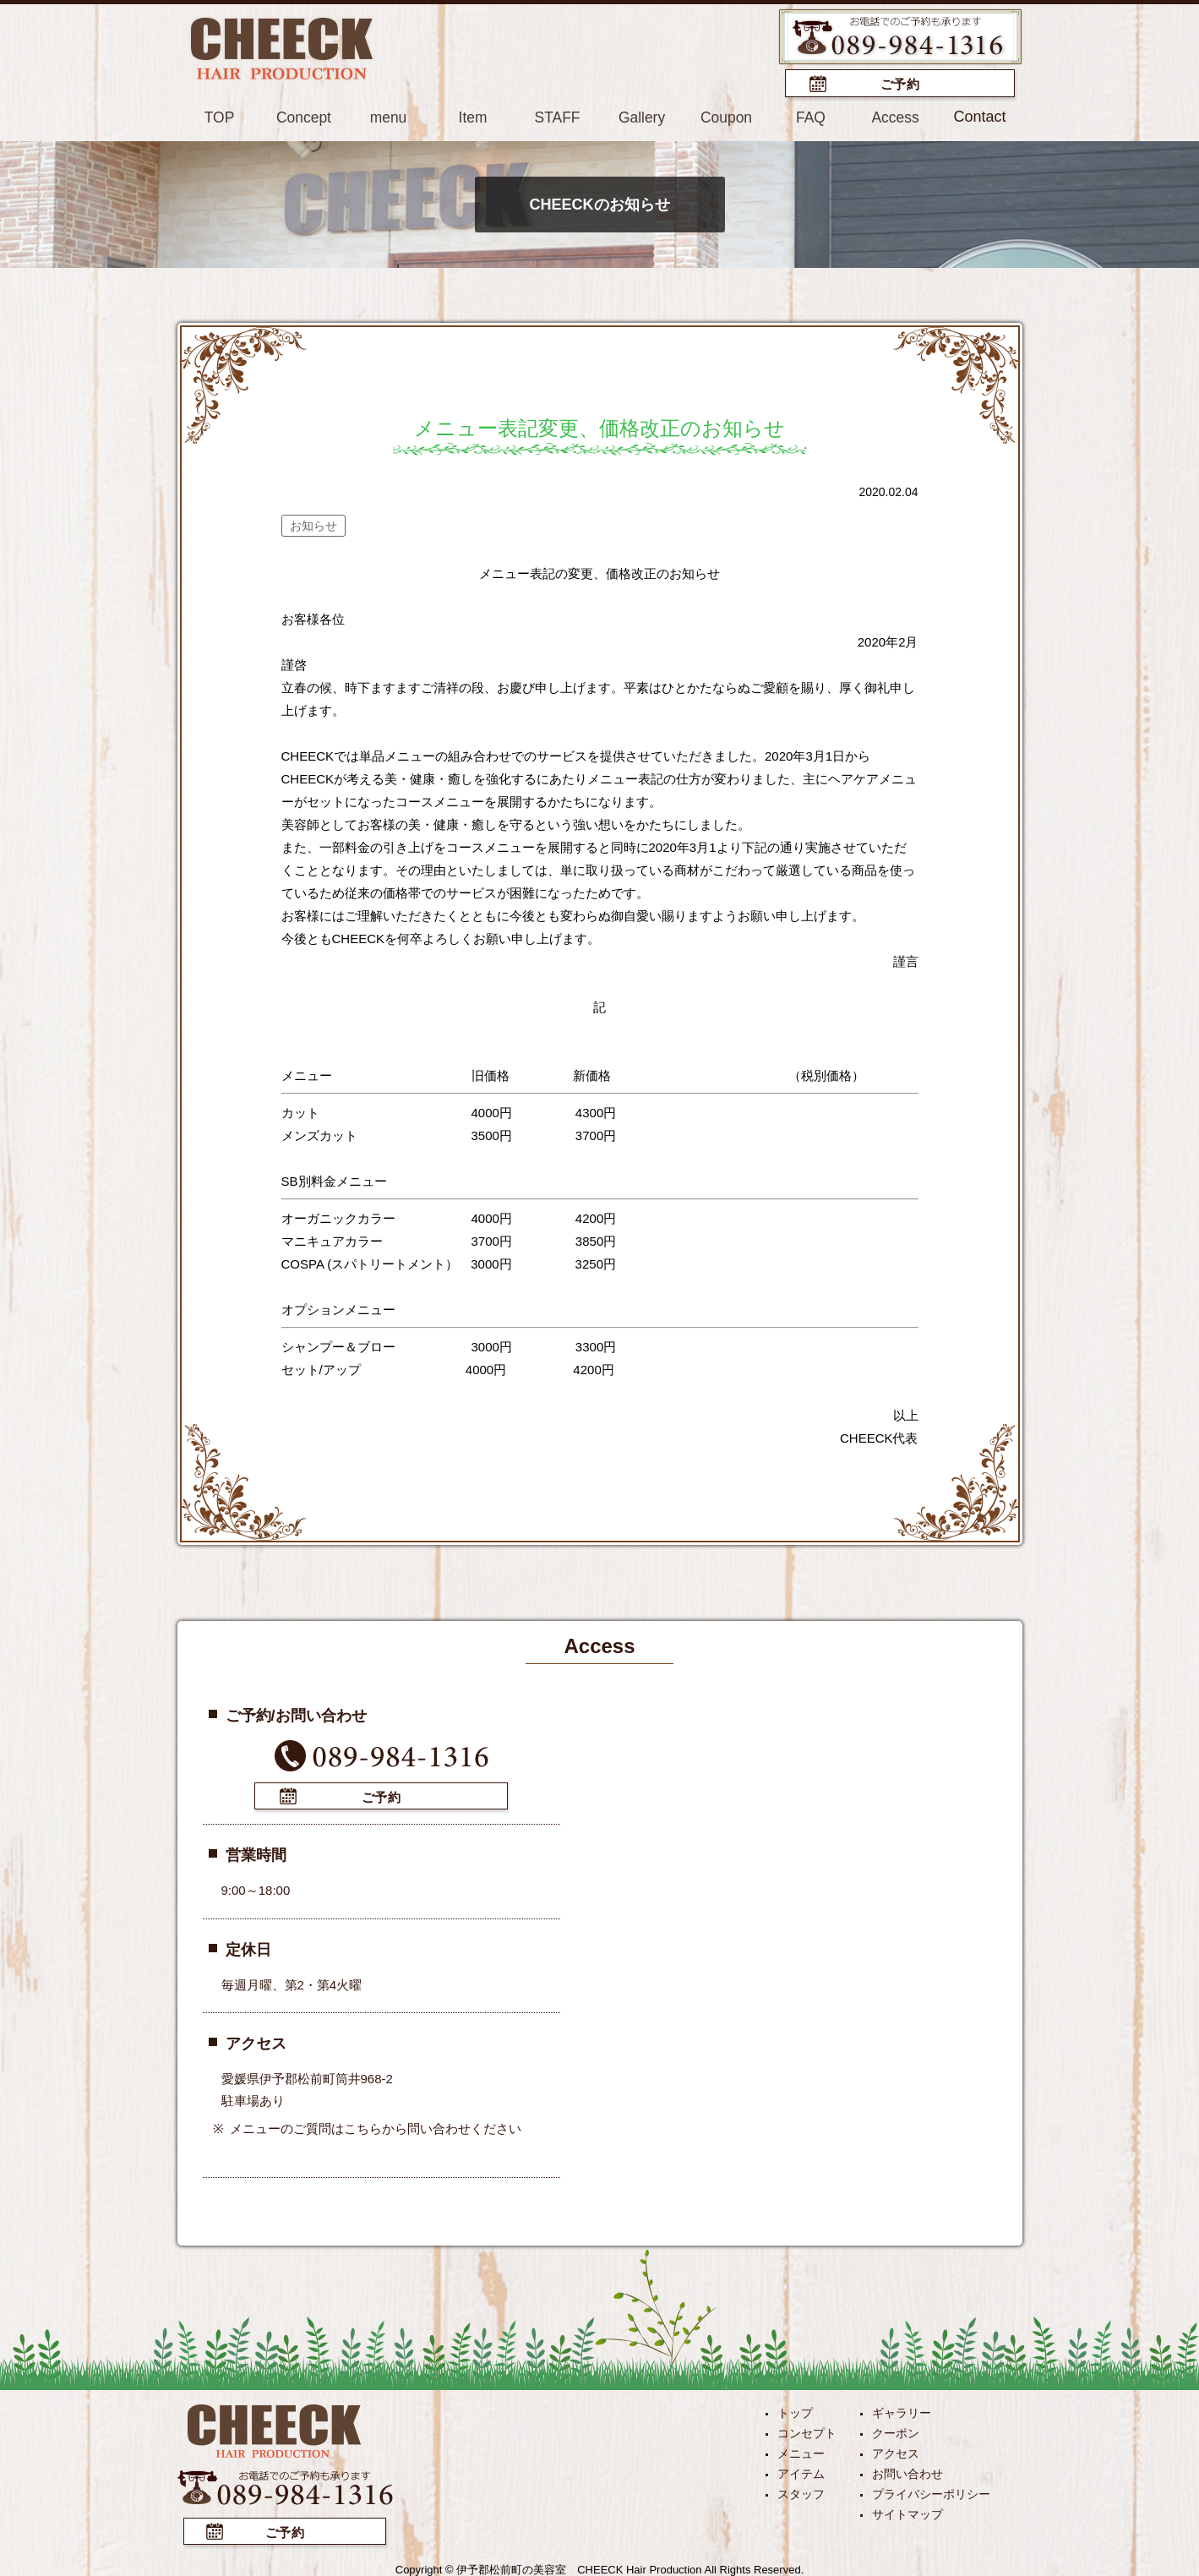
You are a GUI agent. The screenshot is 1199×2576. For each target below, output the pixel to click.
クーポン (895, 2430)
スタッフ (801, 2491)
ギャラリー (901, 2410)
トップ (795, 2410)
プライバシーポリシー (931, 2491)
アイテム (801, 2471)
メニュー (801, 2451)
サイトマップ (907, 2512)
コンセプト (807, 2430)
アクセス (895, 2451)
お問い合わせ (907, 2471)
